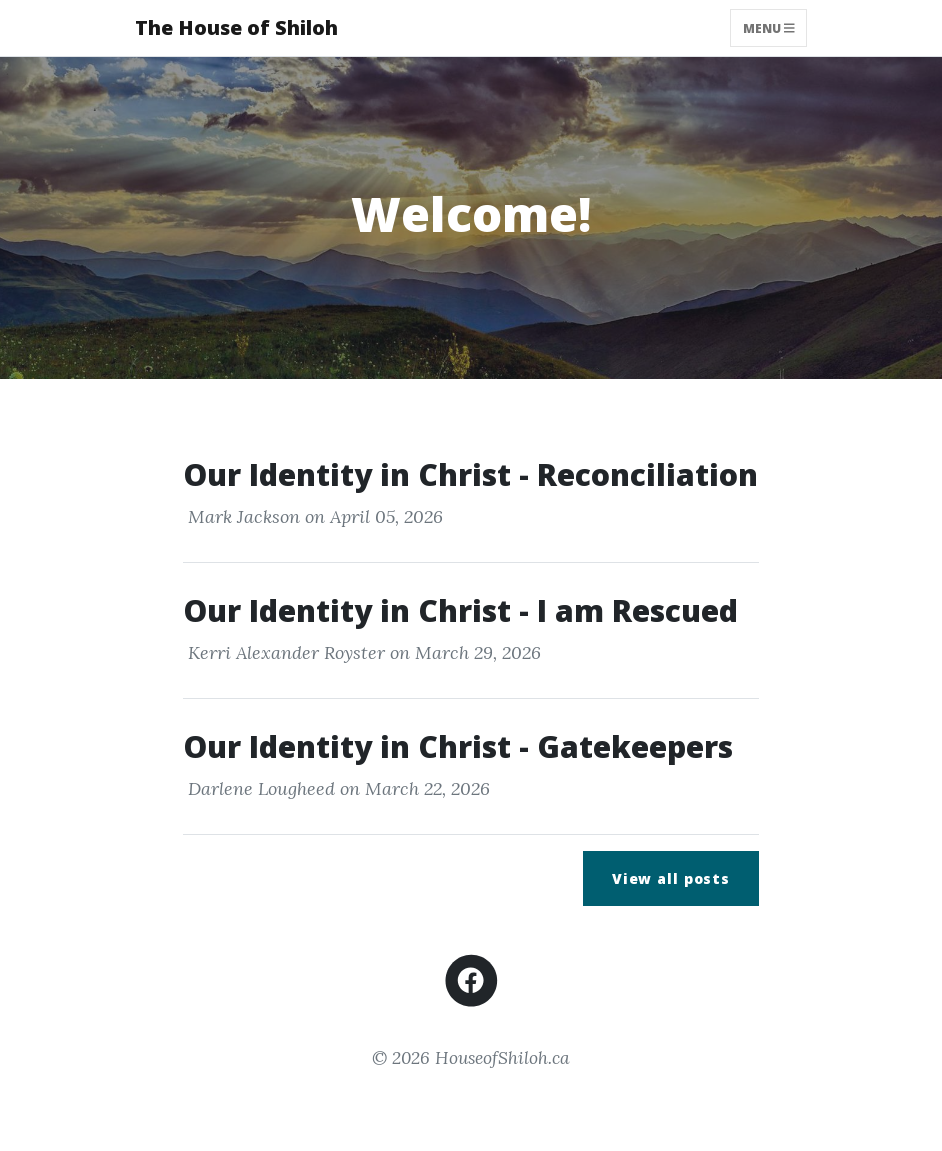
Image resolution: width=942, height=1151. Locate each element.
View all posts (671, 878)
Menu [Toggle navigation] (769, 27)
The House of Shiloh (236, 27)
